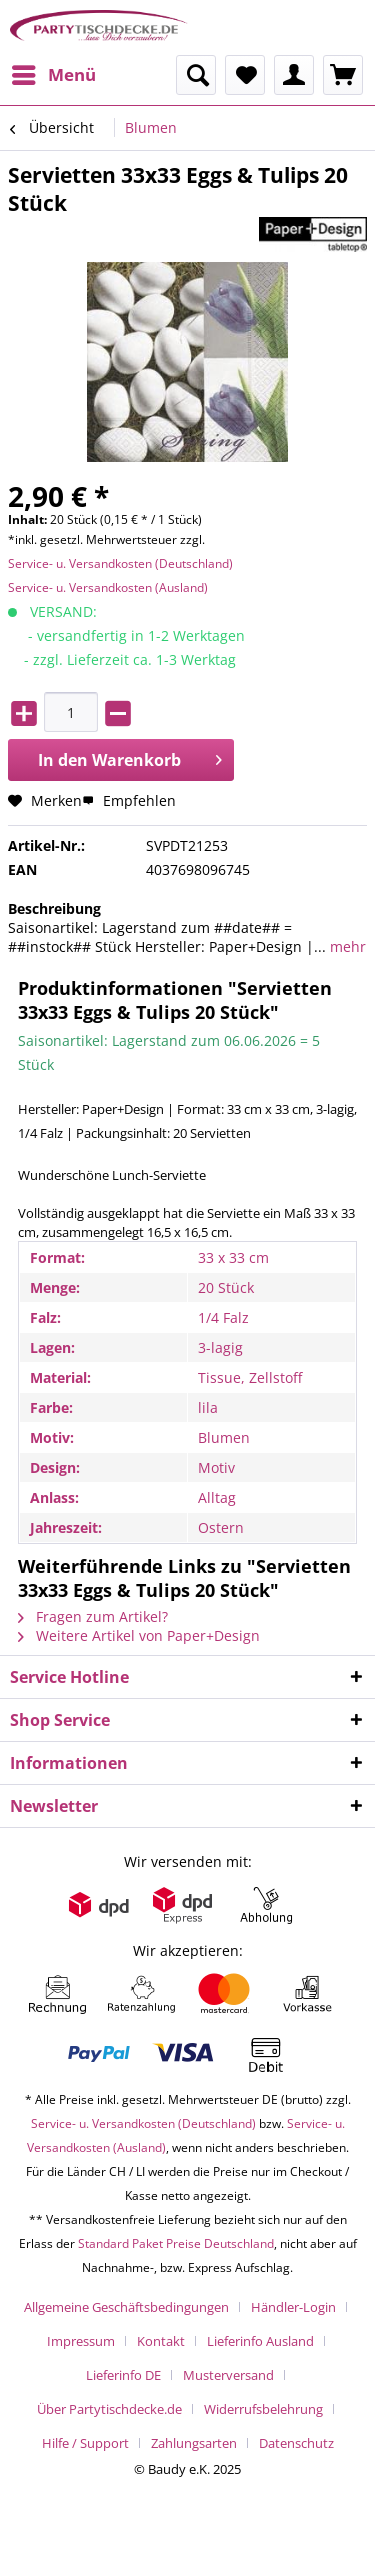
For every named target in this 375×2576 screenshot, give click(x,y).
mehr (346, 946)
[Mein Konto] (294, 75)
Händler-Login (293, 2307)
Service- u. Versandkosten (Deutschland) (120, 563)
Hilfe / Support (85, 2443)
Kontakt (161, 2341)
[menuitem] (53, 75)
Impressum (81, 2341)
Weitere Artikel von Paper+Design (139, 1635)
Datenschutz (296, 2443)
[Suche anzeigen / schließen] (196, 75)
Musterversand (228, 2375)
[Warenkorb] (343, 75)
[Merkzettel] (245, 75)
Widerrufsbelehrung (263, 2409)
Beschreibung (54, 908)
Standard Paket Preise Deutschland (176, 2243)
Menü (54, 72)
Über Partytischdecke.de (109, 2409)
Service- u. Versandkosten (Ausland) (108, 587)
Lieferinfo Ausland (260, 2341)
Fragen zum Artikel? (93, 1616)
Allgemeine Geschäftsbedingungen (126, 2307)
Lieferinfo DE (123, 2375)
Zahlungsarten (194, 2443)
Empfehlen (129, 800)
